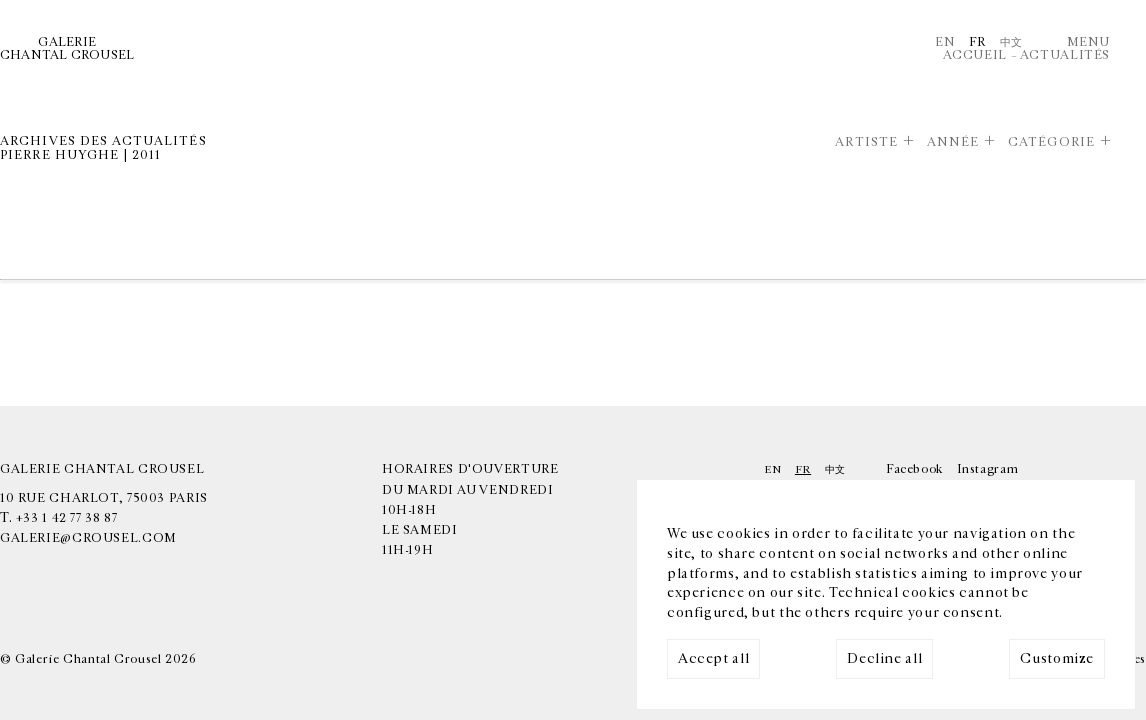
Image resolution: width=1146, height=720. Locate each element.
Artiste (866, 142)
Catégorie (1051, 142)
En (945, 42)
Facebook (914, 469)
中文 (1011, 42)
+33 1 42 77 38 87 (67, 518)
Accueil (975, 55)
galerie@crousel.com (88, 538)
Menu (1088, 42)
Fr (977, 42)
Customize (1057, 659)
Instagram (988, 469)
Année (953, 142)
